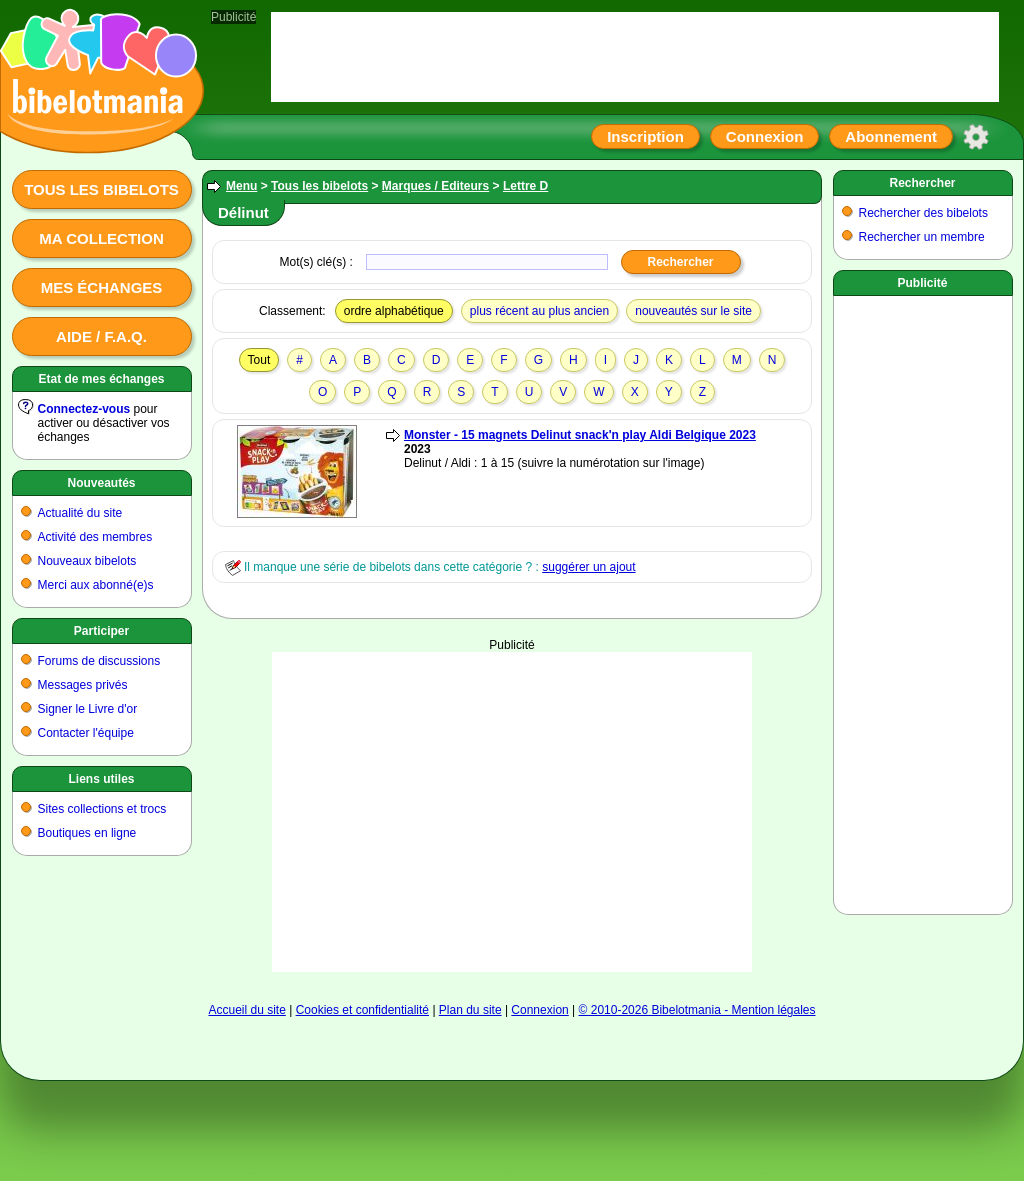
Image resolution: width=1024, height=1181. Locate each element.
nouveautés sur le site (693, 311)
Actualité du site (80, 513)
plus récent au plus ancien (539, 311)
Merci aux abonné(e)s (96, 585)
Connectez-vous (84, 409)
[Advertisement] (512, 812)
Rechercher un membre (922, 237)
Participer (101, 631)
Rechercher (922, 183)
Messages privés (83, 685)
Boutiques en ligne (87, 833)
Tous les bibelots (101, 189)
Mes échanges (102, 287)
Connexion (765, 136)
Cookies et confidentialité (362, 1010)
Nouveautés (101, 483)
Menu (241, 186)
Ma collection (101, 238)
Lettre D (525, 186)
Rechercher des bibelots (923, 213)
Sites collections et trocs (102, 809)
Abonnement (891, 136)
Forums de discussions (99, 661)
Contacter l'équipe (86, 733)
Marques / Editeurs (435, 186)
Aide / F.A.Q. (101, 336)
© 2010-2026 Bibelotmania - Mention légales (697, 1010)
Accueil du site (246, 1010)
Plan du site (470, 1010)
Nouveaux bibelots (87, 561)
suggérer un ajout (588, 567)
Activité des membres (95, 537)
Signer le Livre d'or (88, 709)
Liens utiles (101, 779)
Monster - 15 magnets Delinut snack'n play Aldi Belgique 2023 (580, 435)
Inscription (645, 136)
